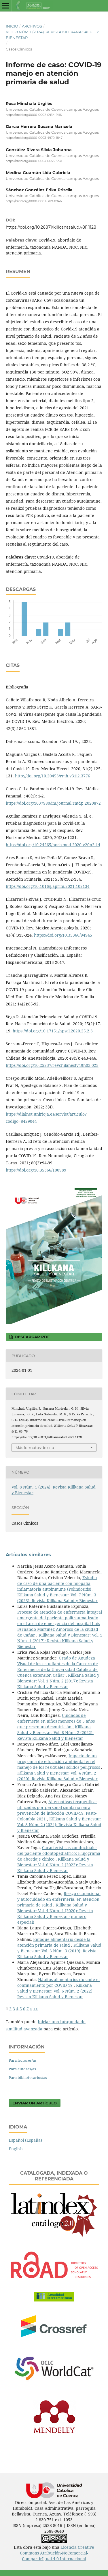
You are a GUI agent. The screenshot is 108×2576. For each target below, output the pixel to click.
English (16, 2148)
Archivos (32, 26)
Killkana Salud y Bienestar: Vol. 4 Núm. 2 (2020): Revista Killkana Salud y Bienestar (57, 1775)
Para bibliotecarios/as (28, 2077)
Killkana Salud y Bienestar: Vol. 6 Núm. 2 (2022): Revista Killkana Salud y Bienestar (55, 1732)
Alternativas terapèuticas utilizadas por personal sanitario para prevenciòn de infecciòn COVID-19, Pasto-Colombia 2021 (57, 1810)
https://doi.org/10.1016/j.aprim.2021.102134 (48, 886)
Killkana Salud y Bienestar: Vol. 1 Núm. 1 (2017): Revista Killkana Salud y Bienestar (59, 1640)
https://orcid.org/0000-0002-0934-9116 (34, 115)
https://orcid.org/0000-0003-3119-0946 (34, 201)
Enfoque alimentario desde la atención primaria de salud (53, 1942)
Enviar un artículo (34, 2103)
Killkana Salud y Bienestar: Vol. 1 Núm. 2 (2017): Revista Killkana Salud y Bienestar (58, 1680)
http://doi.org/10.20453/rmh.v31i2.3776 (52, 776)
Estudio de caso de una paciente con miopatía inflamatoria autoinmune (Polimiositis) (57, 1583)
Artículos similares (28, 1554)
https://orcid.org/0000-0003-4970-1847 (34, 138)
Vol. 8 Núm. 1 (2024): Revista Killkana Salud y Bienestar (52, 35)
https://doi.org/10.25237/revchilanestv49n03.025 (52, 1065)
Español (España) (25, 2140)
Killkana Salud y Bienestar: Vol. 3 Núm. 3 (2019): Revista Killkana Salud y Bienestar (59, 1950)
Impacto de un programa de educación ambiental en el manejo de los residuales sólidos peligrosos (59, 1761)
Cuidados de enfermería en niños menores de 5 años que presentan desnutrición (56, 1721)
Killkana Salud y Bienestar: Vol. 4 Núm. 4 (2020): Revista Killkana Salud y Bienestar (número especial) (55, 1913)
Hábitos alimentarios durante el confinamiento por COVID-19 (58, 1982)
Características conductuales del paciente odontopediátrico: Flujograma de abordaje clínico (58, 1853)
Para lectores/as (23, 2060)
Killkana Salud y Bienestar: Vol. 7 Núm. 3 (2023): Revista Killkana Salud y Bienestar (57, 1597)
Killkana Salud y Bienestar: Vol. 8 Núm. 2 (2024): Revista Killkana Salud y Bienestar (59, 1824)
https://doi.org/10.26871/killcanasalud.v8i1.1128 (51, 227)
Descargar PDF (32, 1336)
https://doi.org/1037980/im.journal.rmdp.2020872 (53, 803)
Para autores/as (22, 2068)
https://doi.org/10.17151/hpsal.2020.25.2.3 (53, 1031)
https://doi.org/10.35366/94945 (63, 935)
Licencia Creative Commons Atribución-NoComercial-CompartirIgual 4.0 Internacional (57, 2552)
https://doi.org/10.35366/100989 (36, 1170)
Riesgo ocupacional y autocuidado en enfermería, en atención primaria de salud (59, 1899)
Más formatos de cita (35, 1447)
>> (35, 2008)
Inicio (12, 26)
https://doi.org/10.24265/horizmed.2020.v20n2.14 (53, 844)
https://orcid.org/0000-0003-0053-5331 (34, 161)
